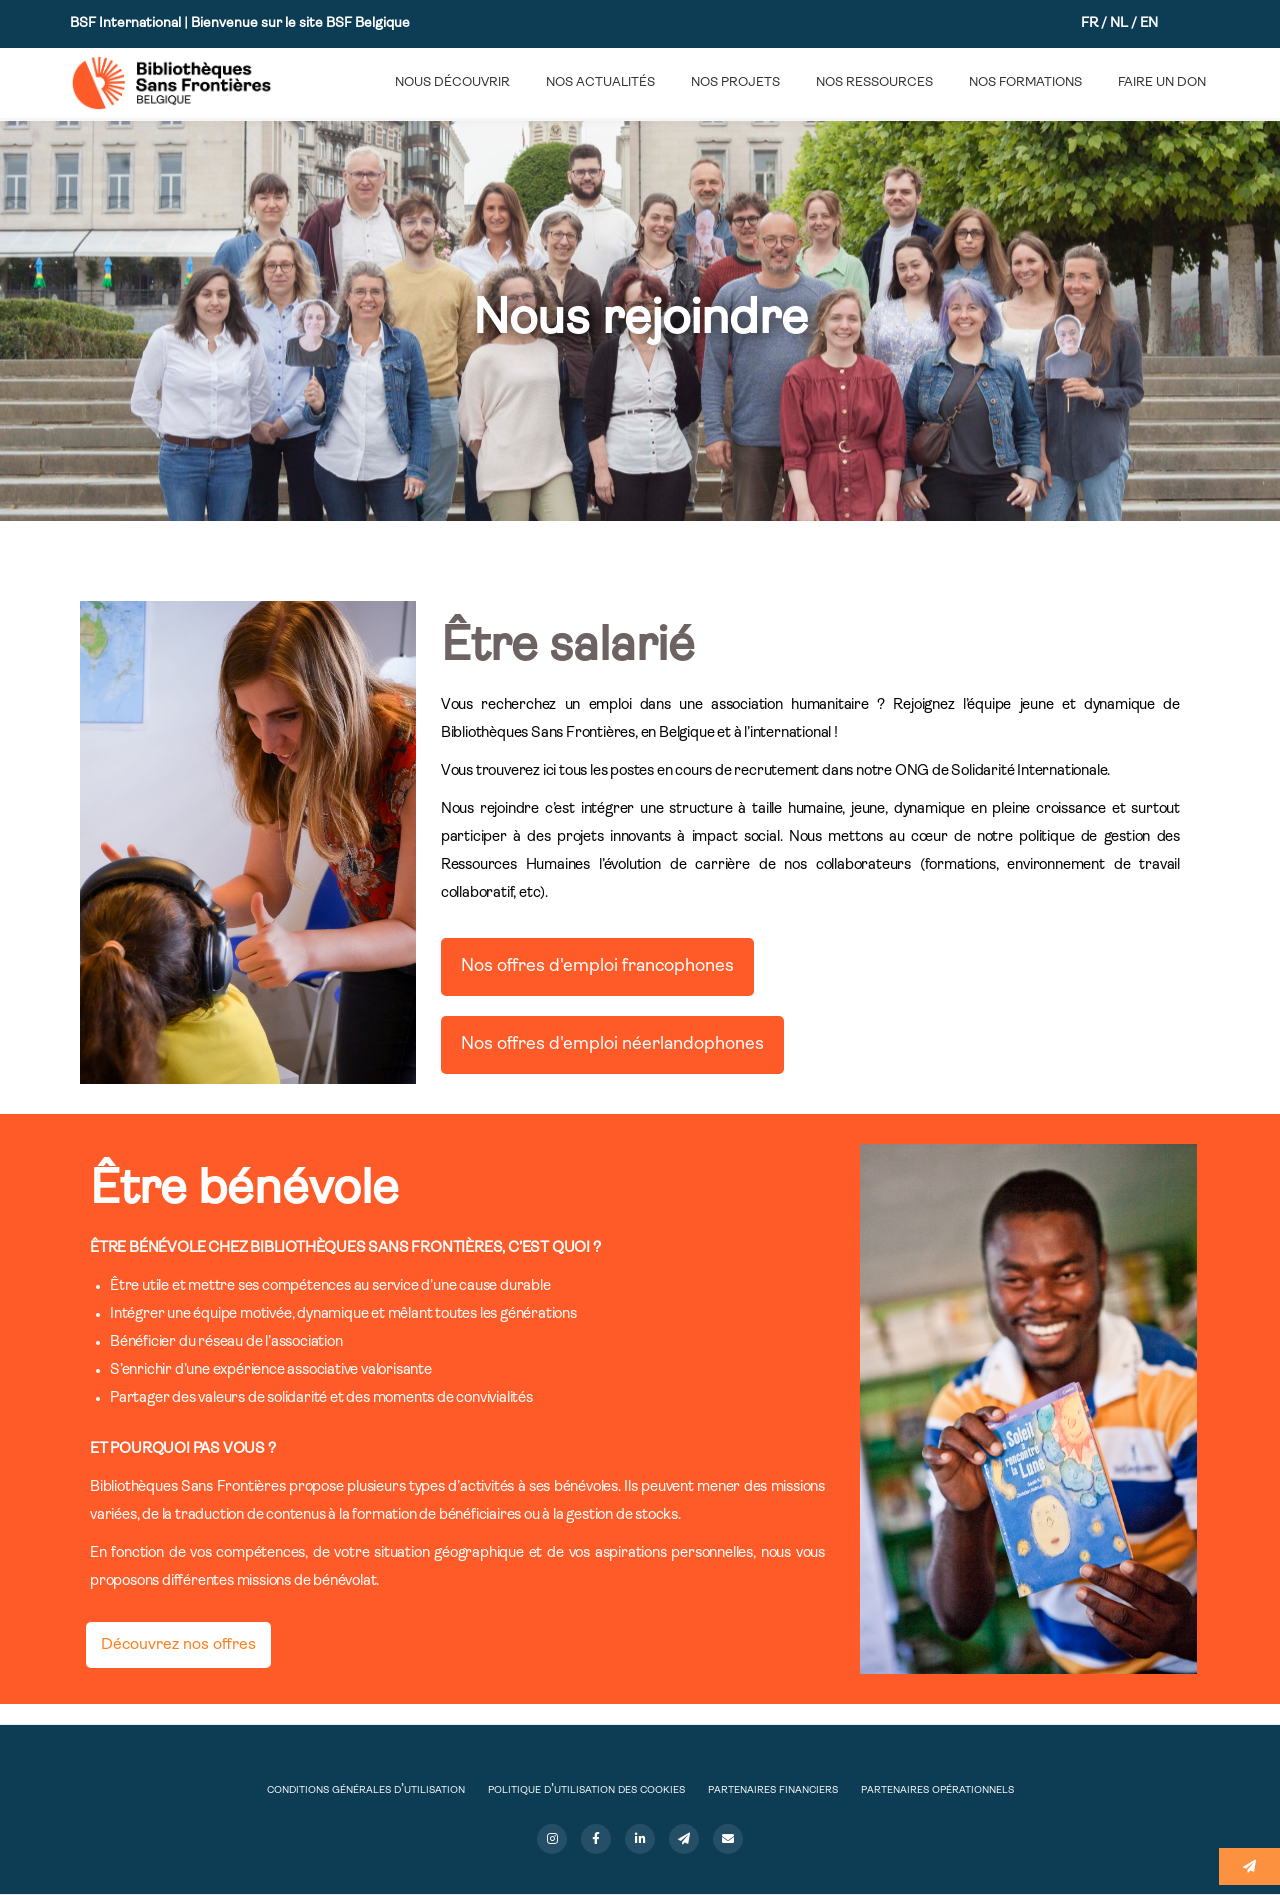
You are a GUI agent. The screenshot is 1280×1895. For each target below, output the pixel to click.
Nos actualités (600, 82)
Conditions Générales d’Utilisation (366, 1789)
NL (1119, 23)
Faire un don (1162, 82)
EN (1149, 23)
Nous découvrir (452, 82)
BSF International (127, 23)
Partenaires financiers (773, 1789)
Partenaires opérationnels (937, 1789)
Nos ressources (874, 82)
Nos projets (735, 82)
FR (1089, 23)
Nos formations (1025, 82)
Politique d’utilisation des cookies (586, 1789)
